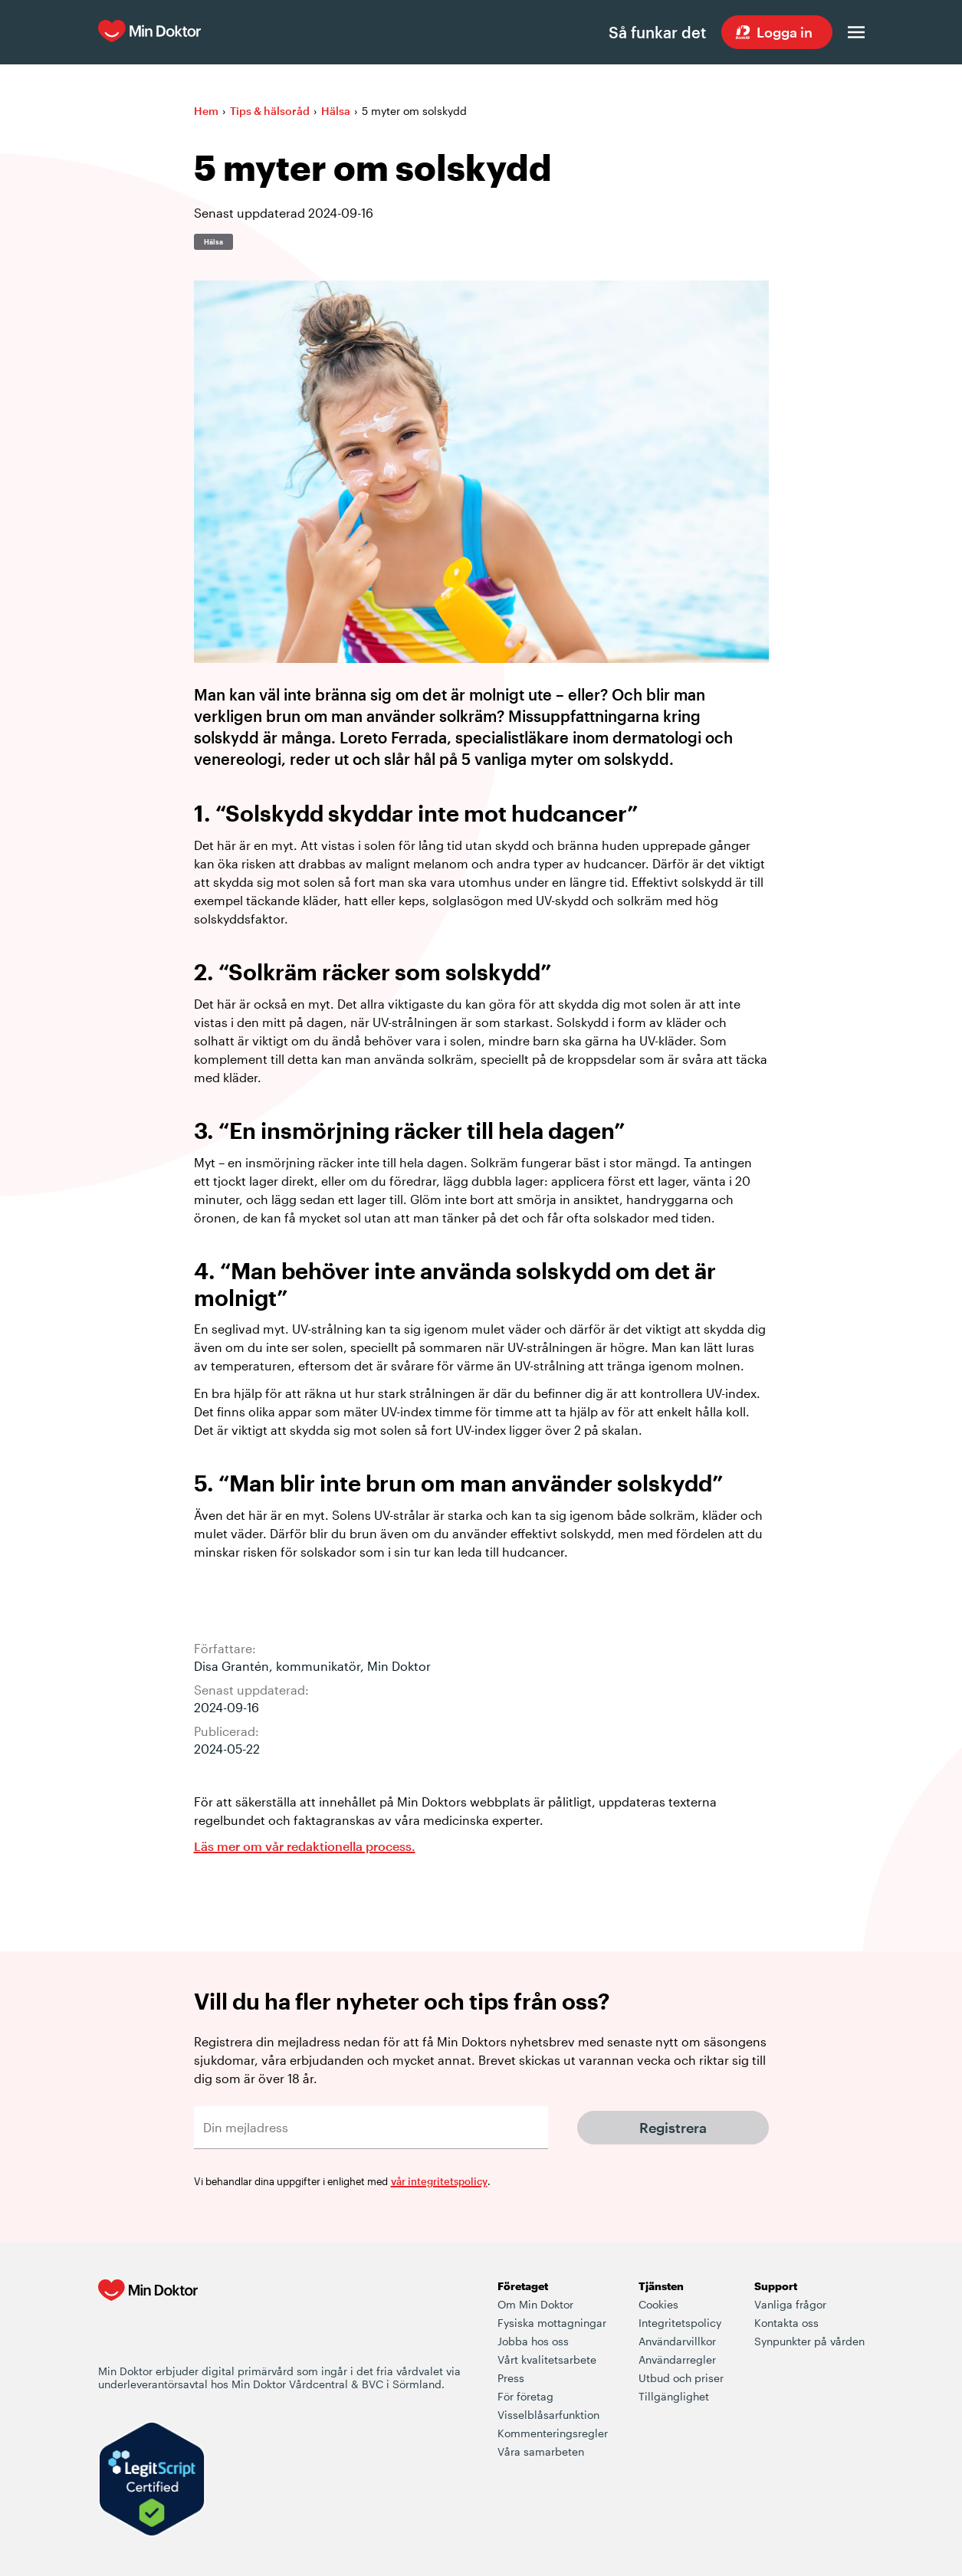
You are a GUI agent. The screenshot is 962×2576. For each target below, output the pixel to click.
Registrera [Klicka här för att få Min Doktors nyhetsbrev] (673, 2127)
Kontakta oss (786, 2322)
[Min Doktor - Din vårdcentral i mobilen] (148, 2320)
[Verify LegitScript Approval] (151, 2480)
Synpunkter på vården (809, 2341)
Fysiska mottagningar (551, 2322)
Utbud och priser (681, 2377)
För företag (525, 2396)
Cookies (658, 2304)
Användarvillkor (677, 2341)
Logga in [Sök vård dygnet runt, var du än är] (785, 32)
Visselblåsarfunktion (548, 2414)
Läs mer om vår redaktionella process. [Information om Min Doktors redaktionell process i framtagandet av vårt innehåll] (304, 1846)
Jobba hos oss (533, 2341)
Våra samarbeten (540, 2451)
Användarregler (677, 2359)
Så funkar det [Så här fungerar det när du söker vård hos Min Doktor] (657, 32)
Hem (206, 110)
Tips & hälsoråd (270, 110)
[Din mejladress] (371, 2127)
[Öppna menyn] (856, 32)
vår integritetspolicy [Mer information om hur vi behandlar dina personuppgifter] (439, 2181)
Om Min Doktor (535, 2304)
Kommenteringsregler (552, 2433)
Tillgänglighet (674, 2396)
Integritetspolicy (680, 2322)
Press (510, 2377)
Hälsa (335, 110)
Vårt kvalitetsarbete (546, 2359)
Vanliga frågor (790, 2304)
